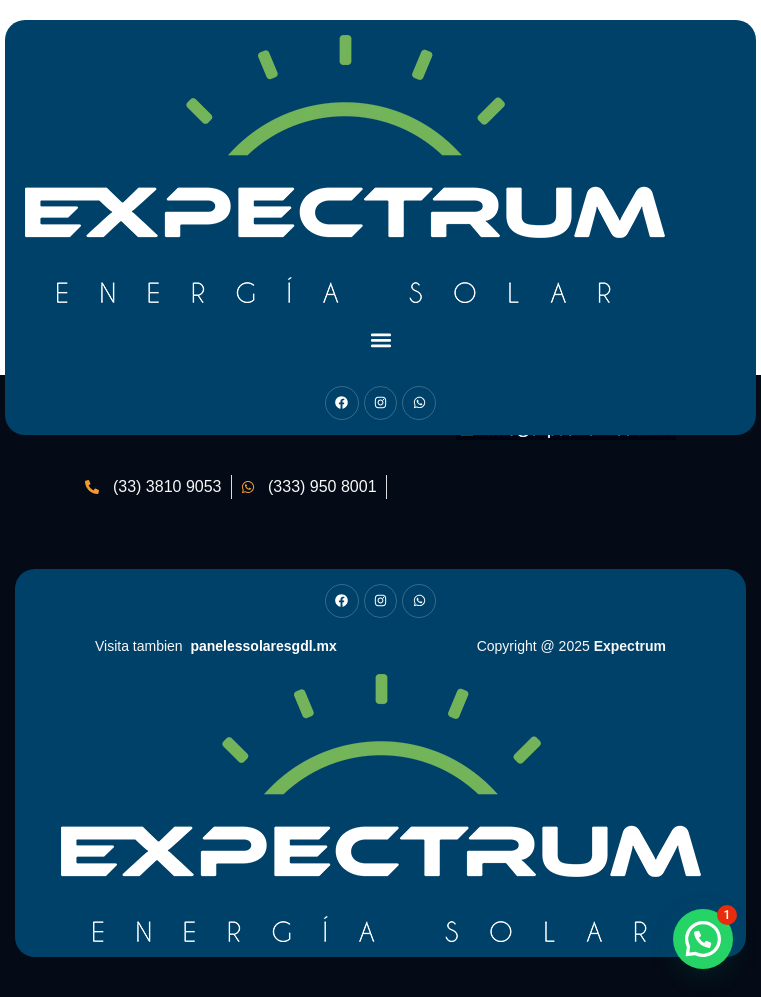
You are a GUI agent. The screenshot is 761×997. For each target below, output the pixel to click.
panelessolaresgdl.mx (263, 646)
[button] (380, 339)
